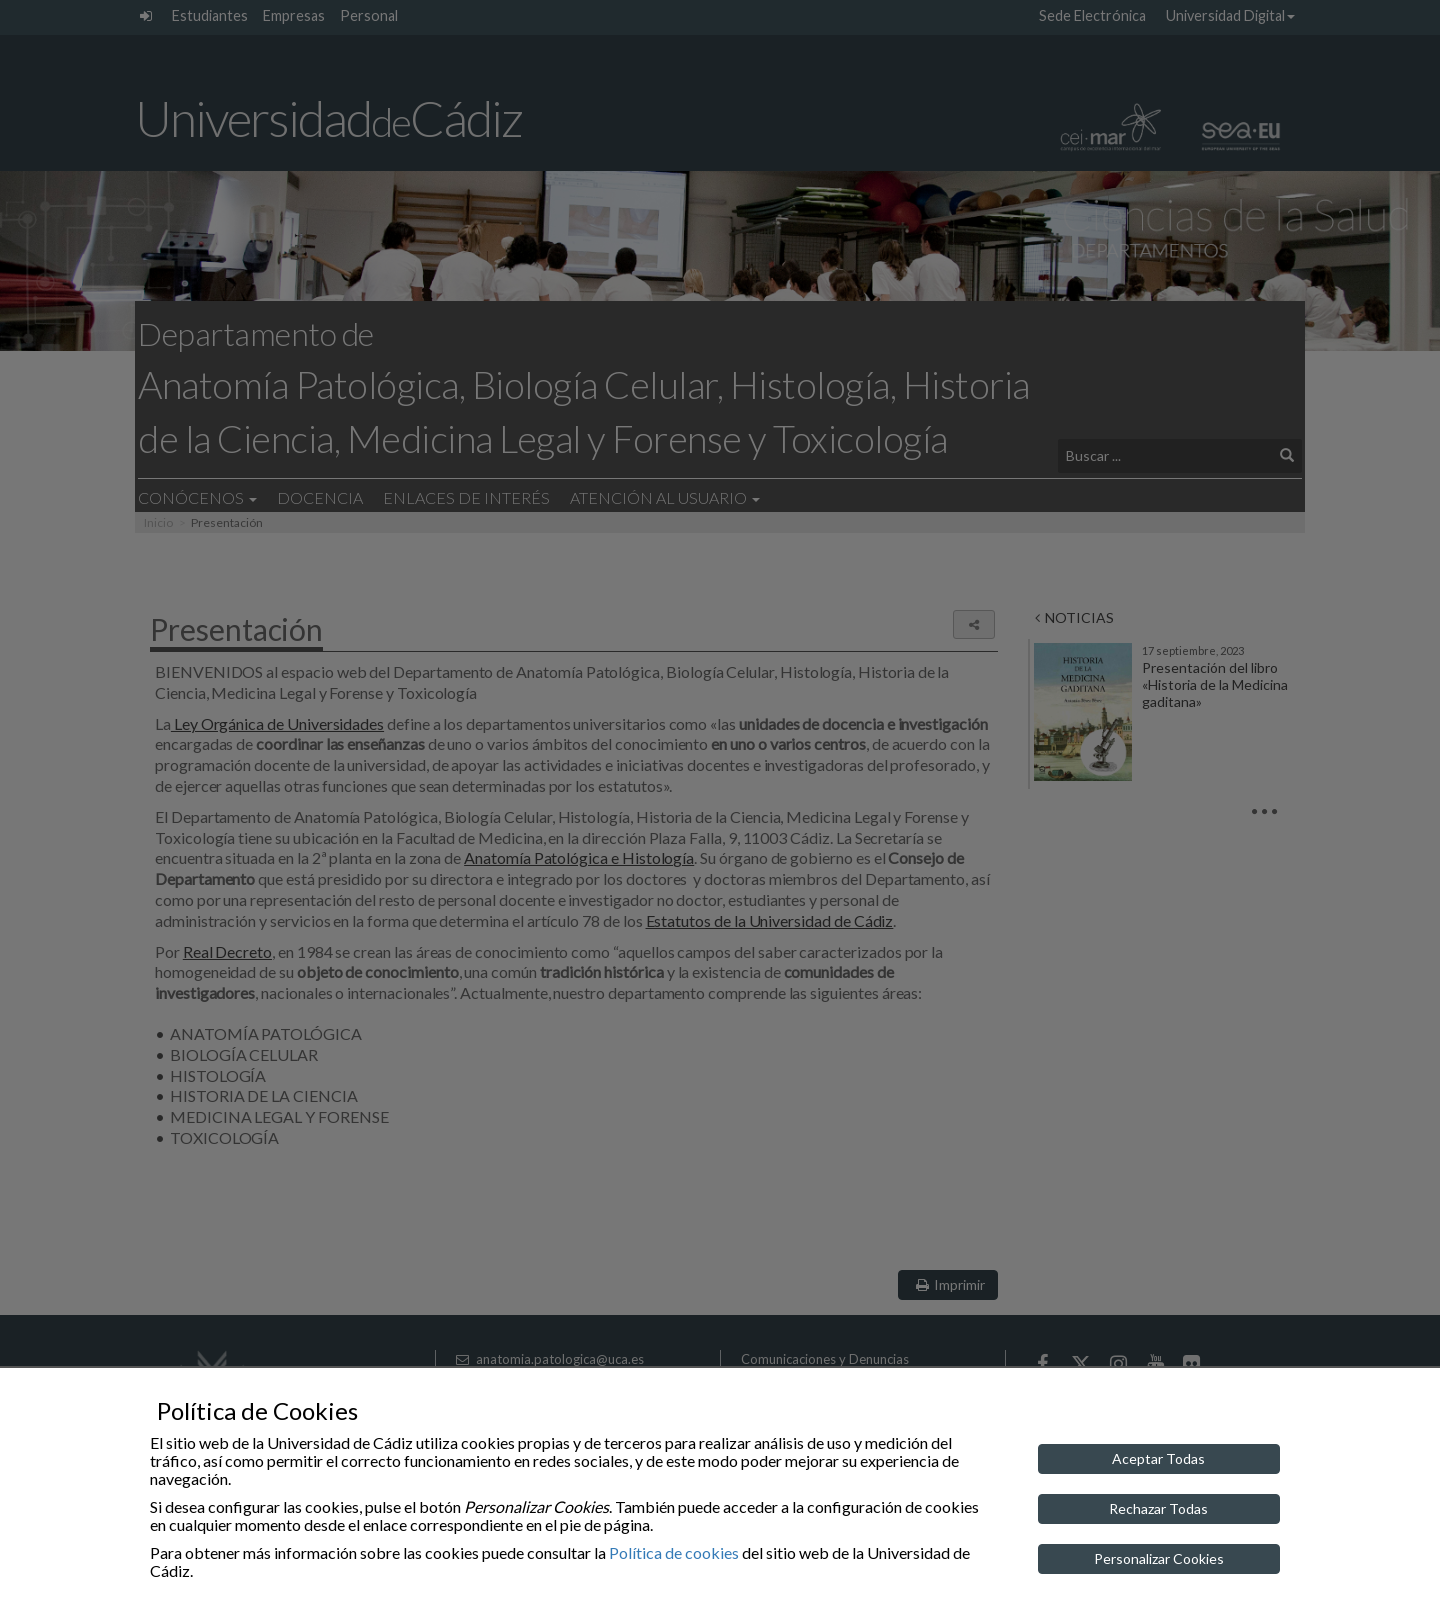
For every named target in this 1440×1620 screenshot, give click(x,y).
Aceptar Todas (1158, 1458)
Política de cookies (674, 1552)
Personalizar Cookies (1159, 1558)
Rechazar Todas (1158, 1508)
